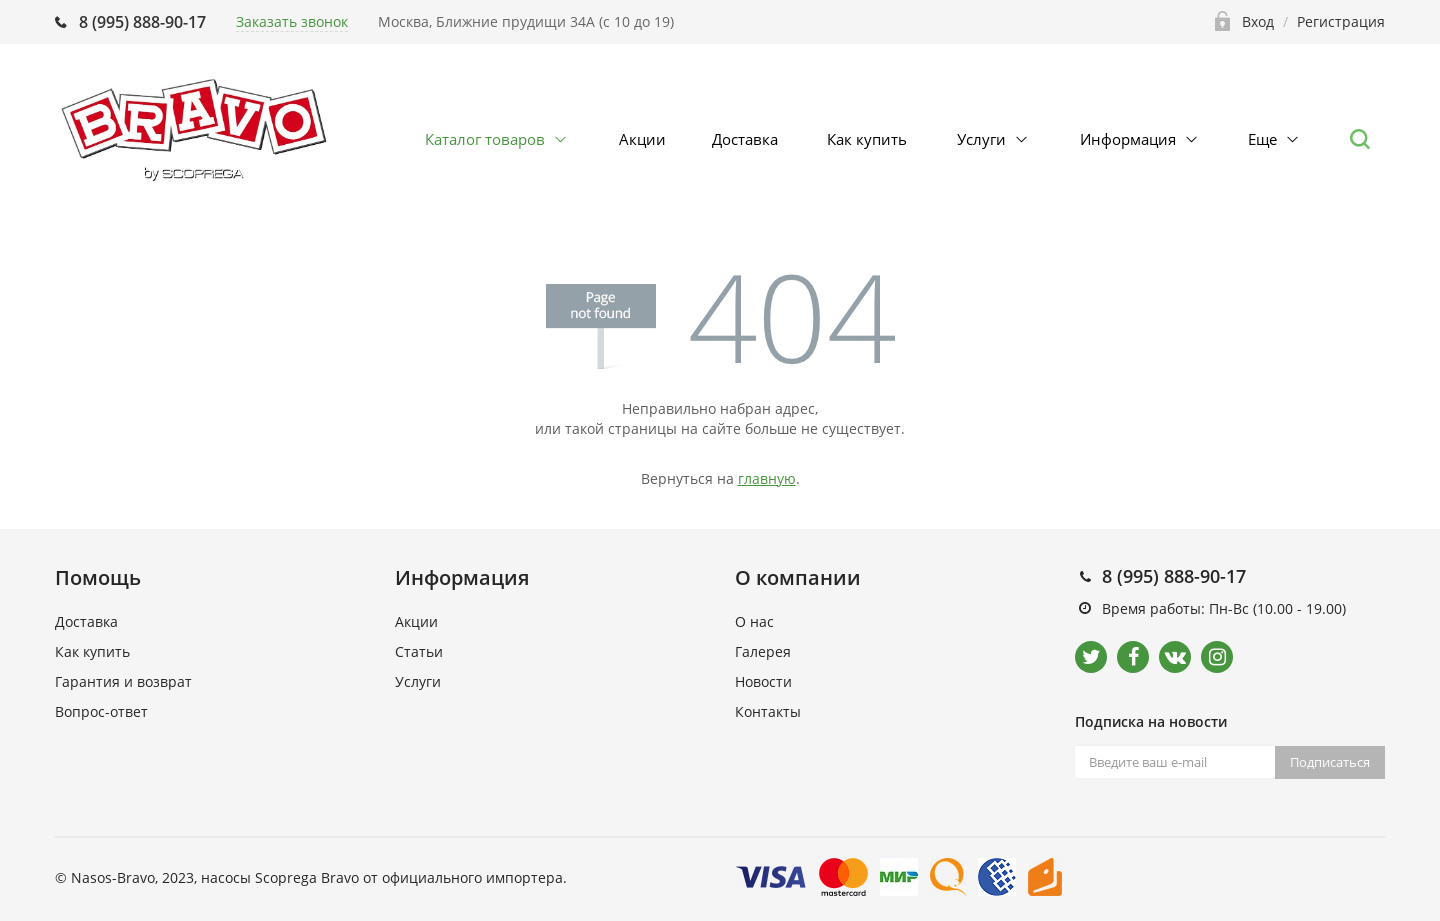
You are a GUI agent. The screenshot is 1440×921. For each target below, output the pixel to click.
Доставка (745, 139)
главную (767, 478)
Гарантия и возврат (123, 681)
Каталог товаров (485, 139)
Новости (763, 681)
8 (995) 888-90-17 (142, 22)
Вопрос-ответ (101, 711)
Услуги (981, 139)
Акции (642, 139)
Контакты (768, 711)
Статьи (419, 651)
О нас (754, 621)
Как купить (867, 139)
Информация (1128, 139)
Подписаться (1330, 762)
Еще (1262, 139)
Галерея (763, 651)
